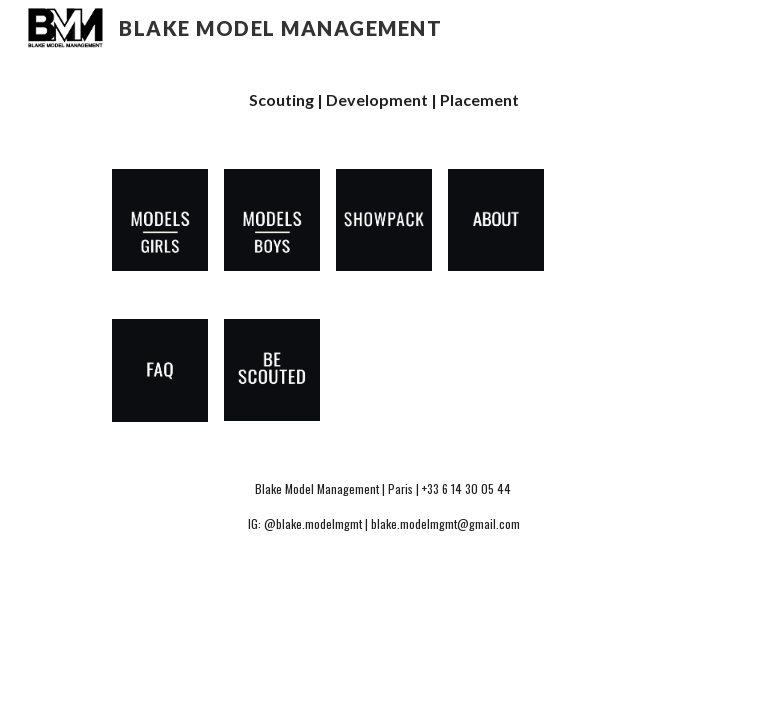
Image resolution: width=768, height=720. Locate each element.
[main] (383, 100)
